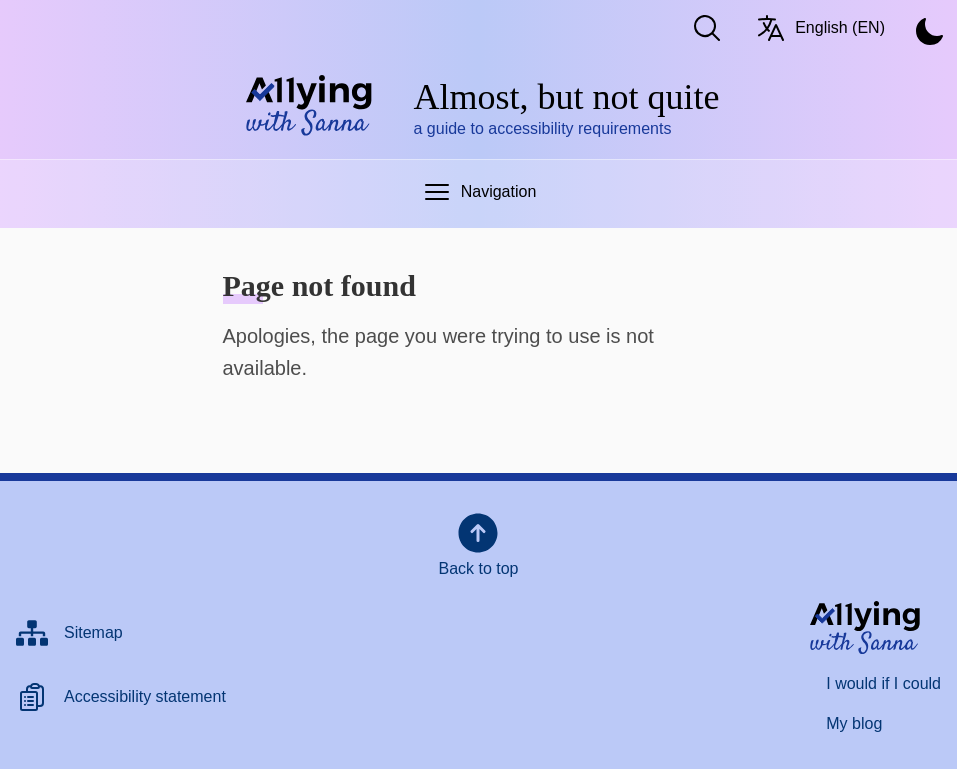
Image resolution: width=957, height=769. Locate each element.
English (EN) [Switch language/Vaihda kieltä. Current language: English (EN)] (820, 28)
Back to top (478, 543)
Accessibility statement (145, 696)
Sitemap (93, 632)
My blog (854, 723)
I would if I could (883, 683)
